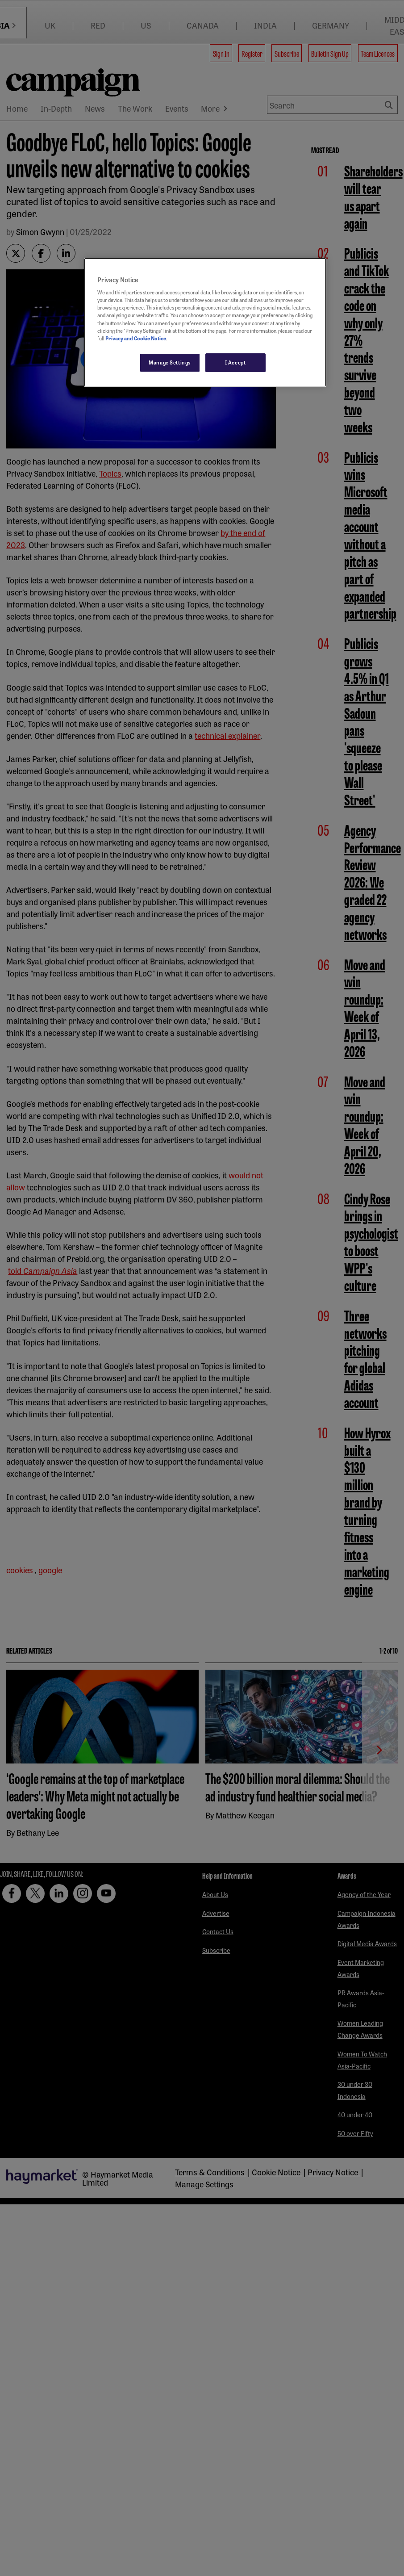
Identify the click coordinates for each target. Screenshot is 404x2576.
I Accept (235, 362)
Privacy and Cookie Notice (135, 338)
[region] (205, 322)
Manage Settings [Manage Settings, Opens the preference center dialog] (170, 362)
